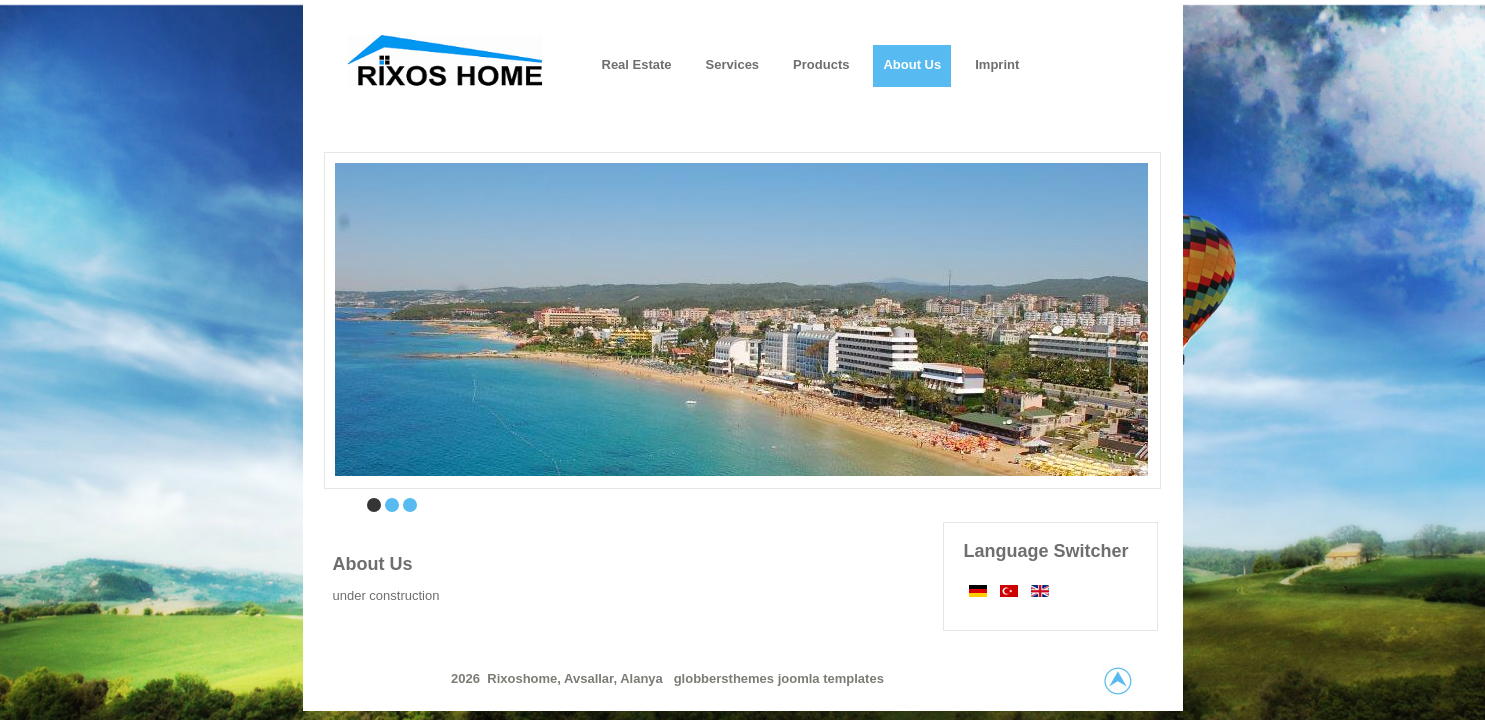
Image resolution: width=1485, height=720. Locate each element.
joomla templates (831, 678)
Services (733, 64)
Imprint (997, 64)
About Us (373, 564)
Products (821, 64)
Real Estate (637, 64)
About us (912, 64)
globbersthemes (726, 678)
